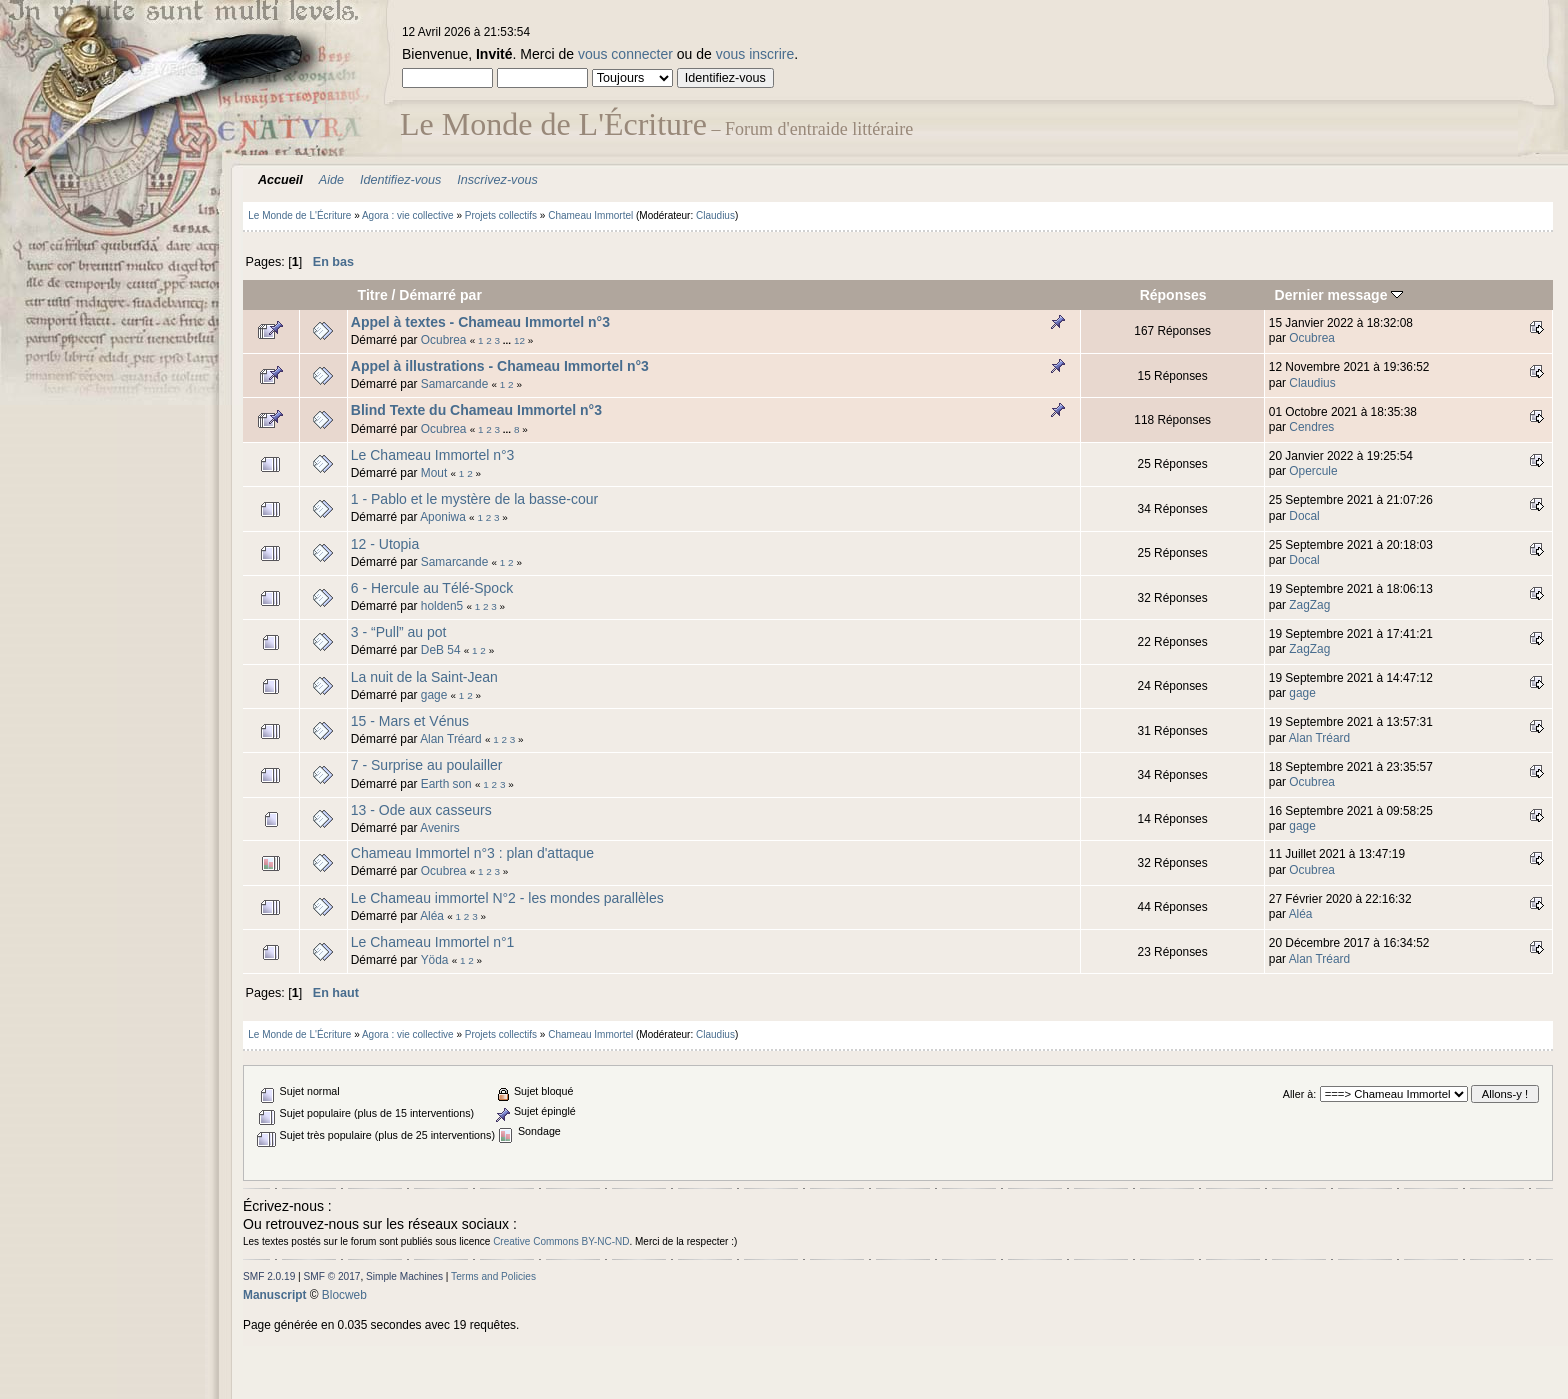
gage (434, 695)
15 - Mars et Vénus (410, 721)
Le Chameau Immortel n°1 (433, 942)
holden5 (442, 606)
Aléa (432, 916)
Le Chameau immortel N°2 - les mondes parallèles (507, 898)
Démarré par (440, 295)
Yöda (435, 960)
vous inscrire (755, 54)
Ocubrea (444, 340)
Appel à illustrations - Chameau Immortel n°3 (500, 366)
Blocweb (344, 1295)
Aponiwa (443, 517)
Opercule (1313, 471)
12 (519, 340)
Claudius (715, 215)
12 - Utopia (385, 544)
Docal (1304, 516)
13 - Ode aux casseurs (421, 810)
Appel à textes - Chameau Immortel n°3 (480, 322)
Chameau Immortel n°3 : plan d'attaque (472, 853)
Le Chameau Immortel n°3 (433, 455)
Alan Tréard (450, 739)
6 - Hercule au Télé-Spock (432, 588)
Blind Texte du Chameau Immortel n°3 (476, 410)
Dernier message (1339, 295)
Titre (373, 295)
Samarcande (454, 384)
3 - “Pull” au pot (399, 632)
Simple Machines (404, 1276)
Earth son (446, 784)
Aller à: (1299, 1094)
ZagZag (1309, 605)
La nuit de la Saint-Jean (424, 677)
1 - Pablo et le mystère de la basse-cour (474, 499)
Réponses (1173, 295)
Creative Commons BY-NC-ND (561, 1241)
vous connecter (625, 54)
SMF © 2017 (332, 1276)
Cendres (1311, 427)
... (508, 340)
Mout (434, 473)
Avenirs (439, 828)
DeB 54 (441, 650)
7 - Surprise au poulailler (427, 765)
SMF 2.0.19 (269, 1276)
